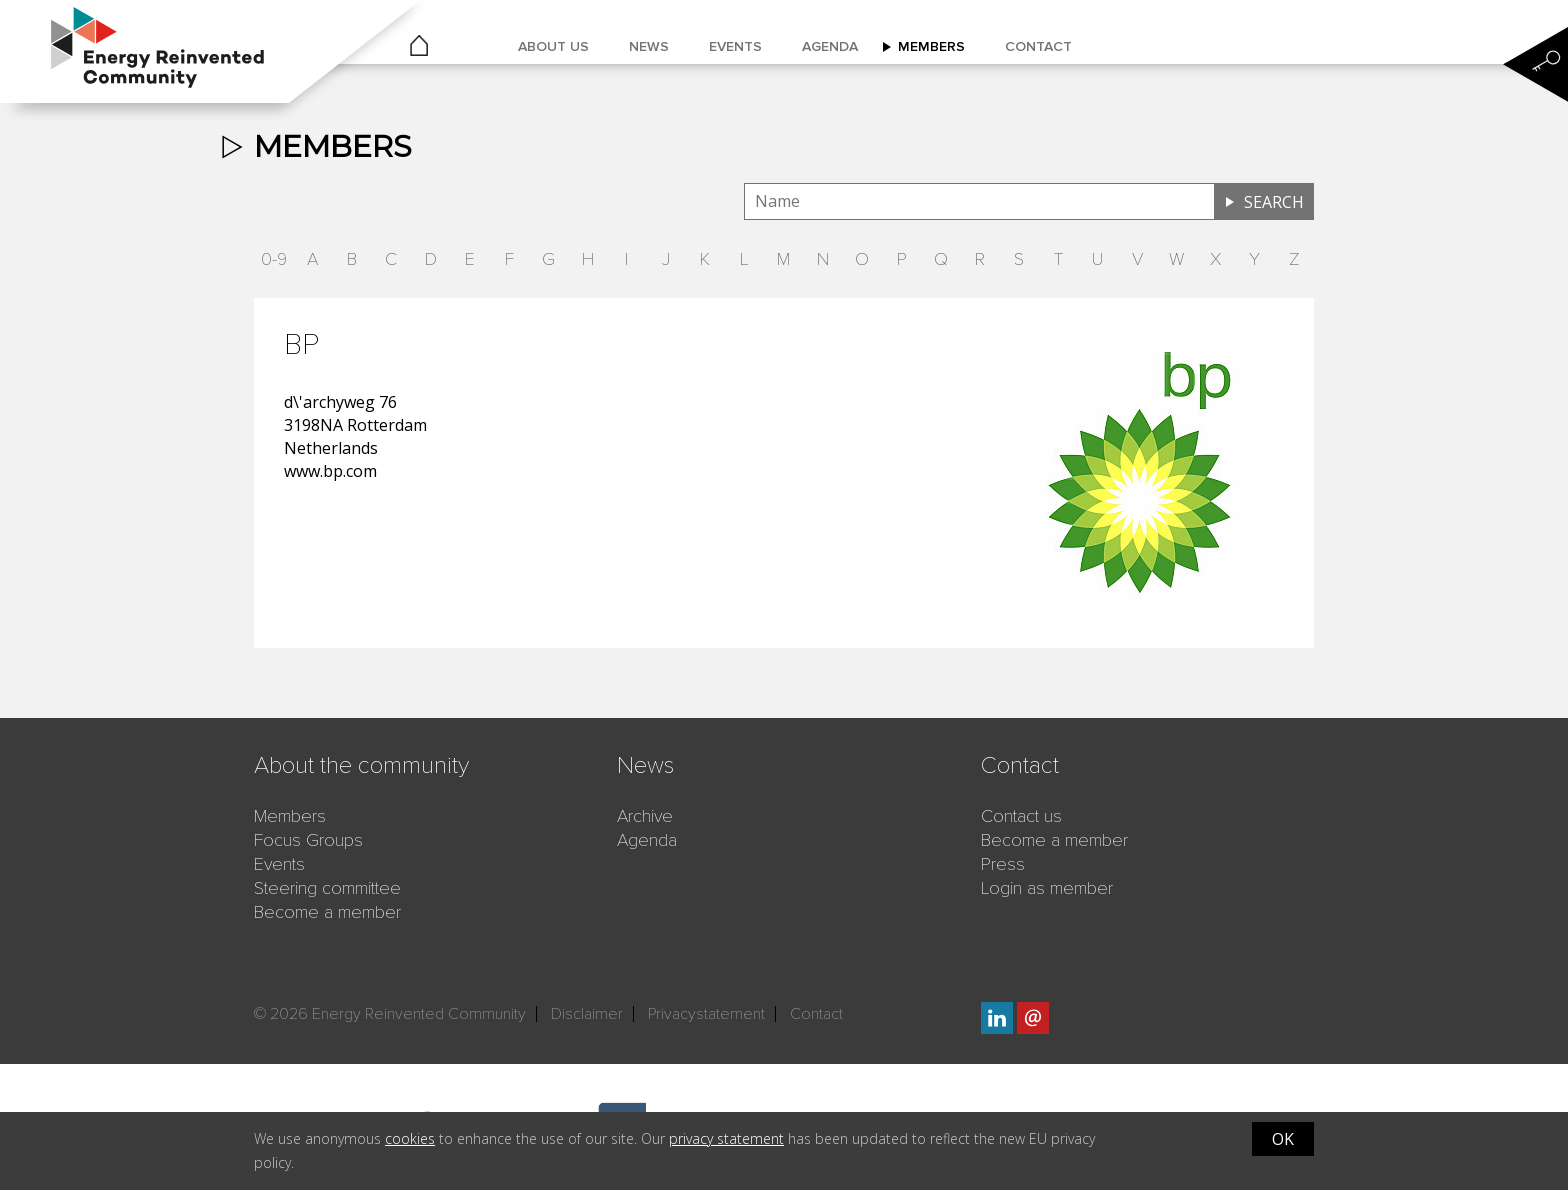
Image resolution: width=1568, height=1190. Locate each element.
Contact (1038, 46)
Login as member (1047, 888)
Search (1274, 202)
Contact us (1021, 816)
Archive (645, 816)
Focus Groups (308, 840)
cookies (410, 1138)
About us (553, 46)
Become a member (327, 912)
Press (1003, 864)
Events (735, 46)
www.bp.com (330, 471)
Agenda (830, 46)
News (649, 46)
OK (1283, 1139)
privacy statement (726, 1138)
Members (931, 46)
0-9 (274, 259)
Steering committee (327, 888)
